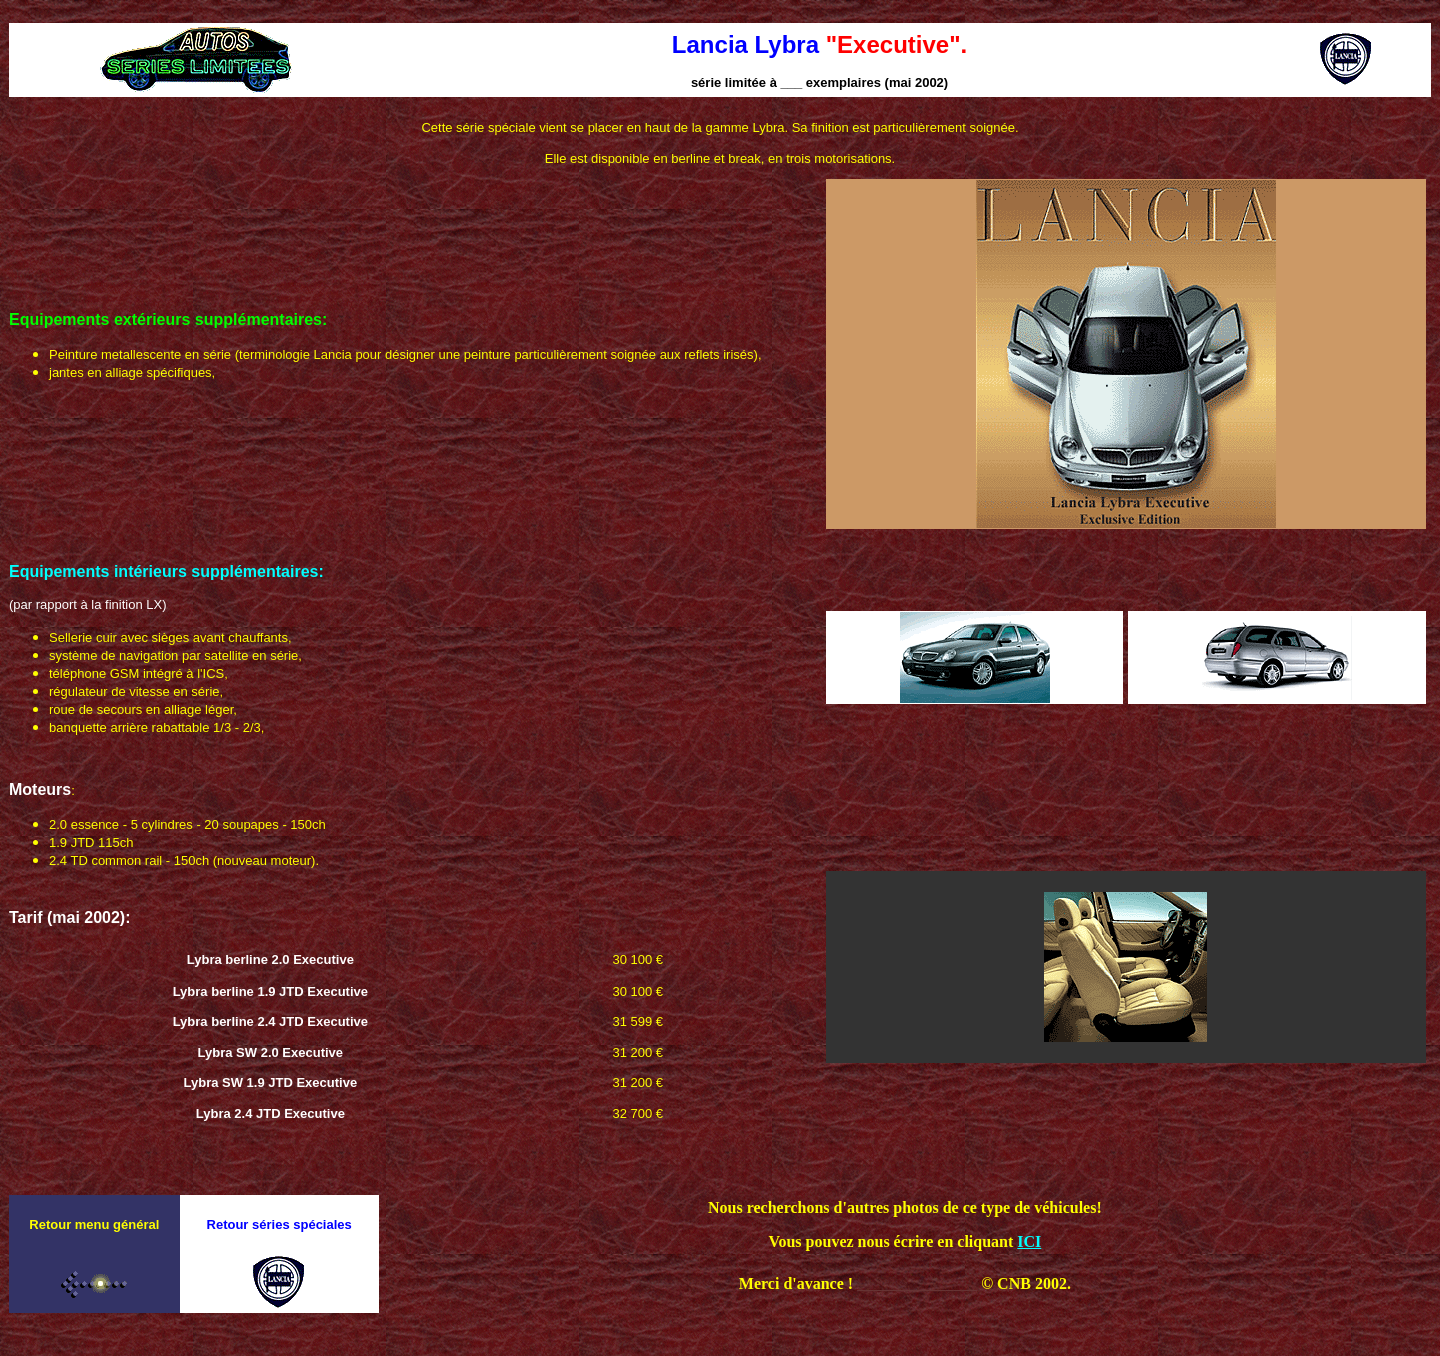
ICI (1029, 1241)
